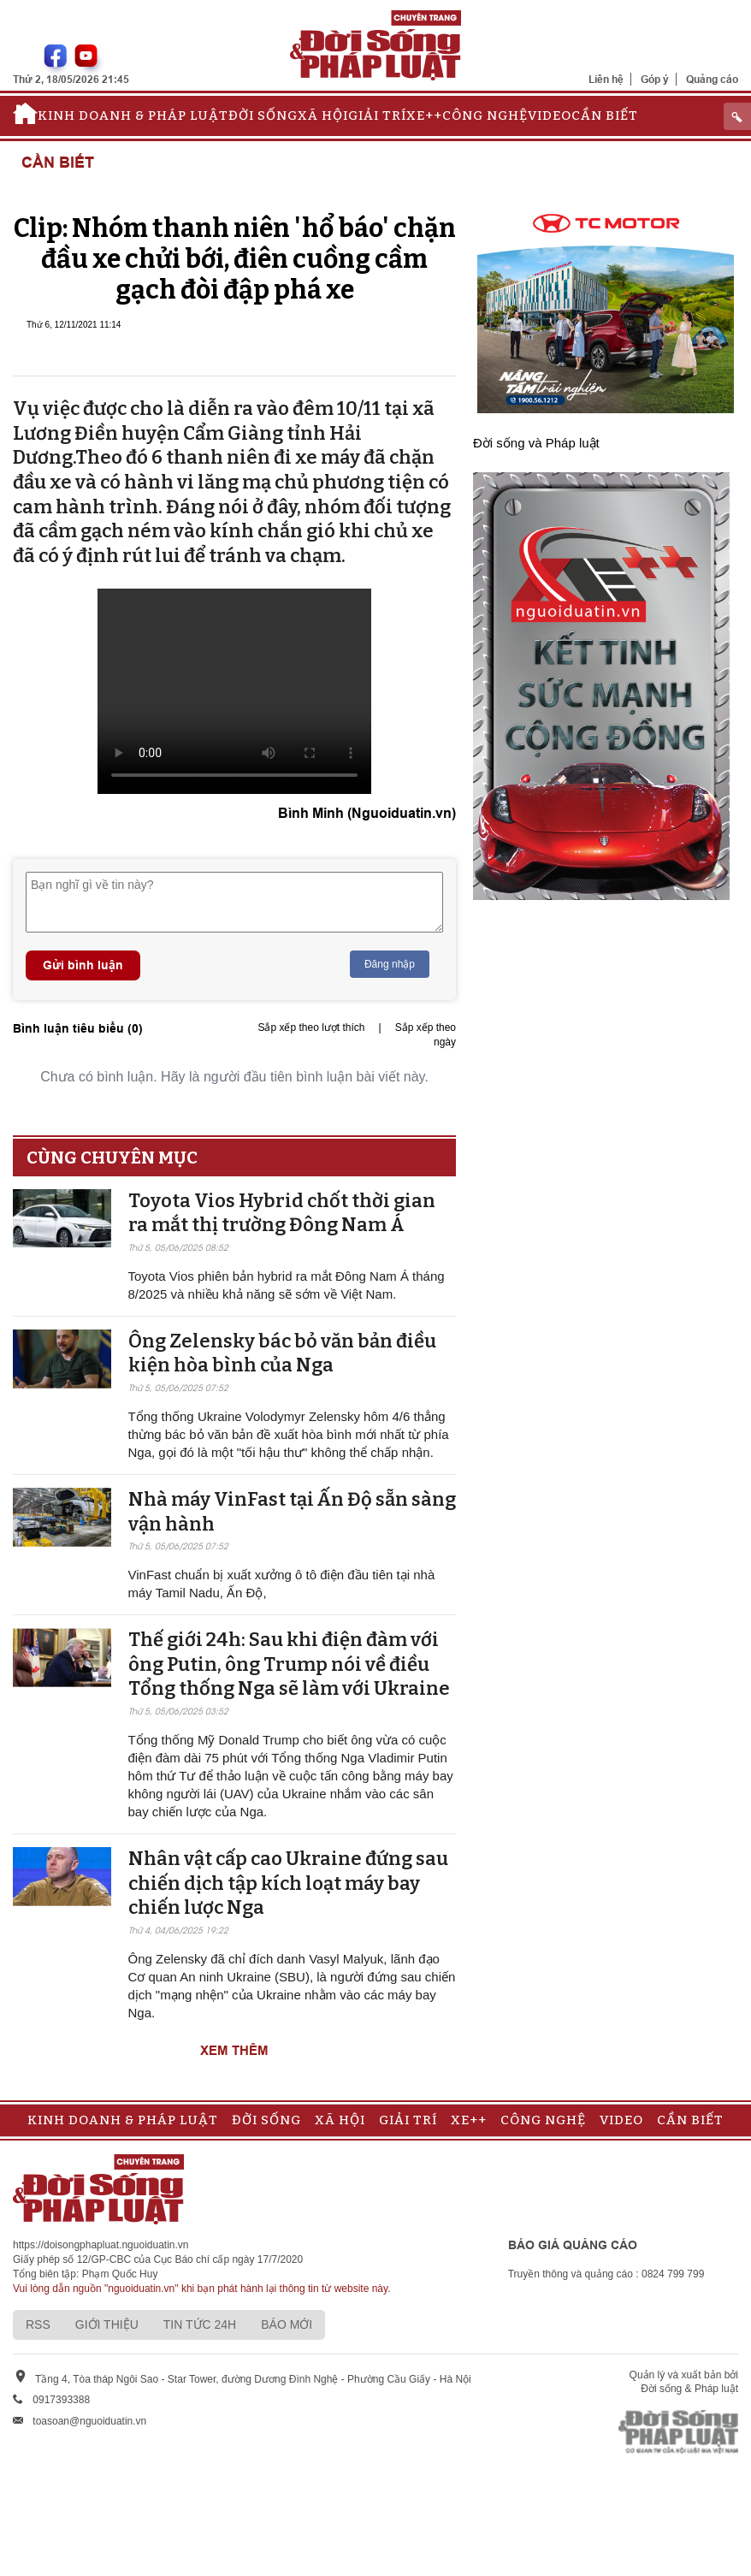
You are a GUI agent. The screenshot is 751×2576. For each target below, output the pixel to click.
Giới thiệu (107, 2324)
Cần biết (604, 115)
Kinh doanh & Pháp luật (133, 115)
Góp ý (655, 79)
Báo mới (286, 2324)
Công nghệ (485, 115)
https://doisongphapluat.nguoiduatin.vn (101, 2245)
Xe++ (424, 115)
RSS (38, 2324)
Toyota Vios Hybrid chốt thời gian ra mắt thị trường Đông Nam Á (281, 1213)
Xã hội (323, 115)
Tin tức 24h (199, 2324)
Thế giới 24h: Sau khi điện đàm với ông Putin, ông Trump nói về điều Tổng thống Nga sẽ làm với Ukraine (289, 1664)
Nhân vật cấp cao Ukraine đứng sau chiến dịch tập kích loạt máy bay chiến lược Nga (288, 1883)
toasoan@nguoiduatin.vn (89, 2421)
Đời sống (263, 115)
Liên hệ (606, 79)
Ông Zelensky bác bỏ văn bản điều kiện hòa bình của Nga (282, 1353)
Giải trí (377, 115)
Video (549, 115)
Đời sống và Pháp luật (536, 442)
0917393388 (61, 2400)
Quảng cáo (712, 79)
